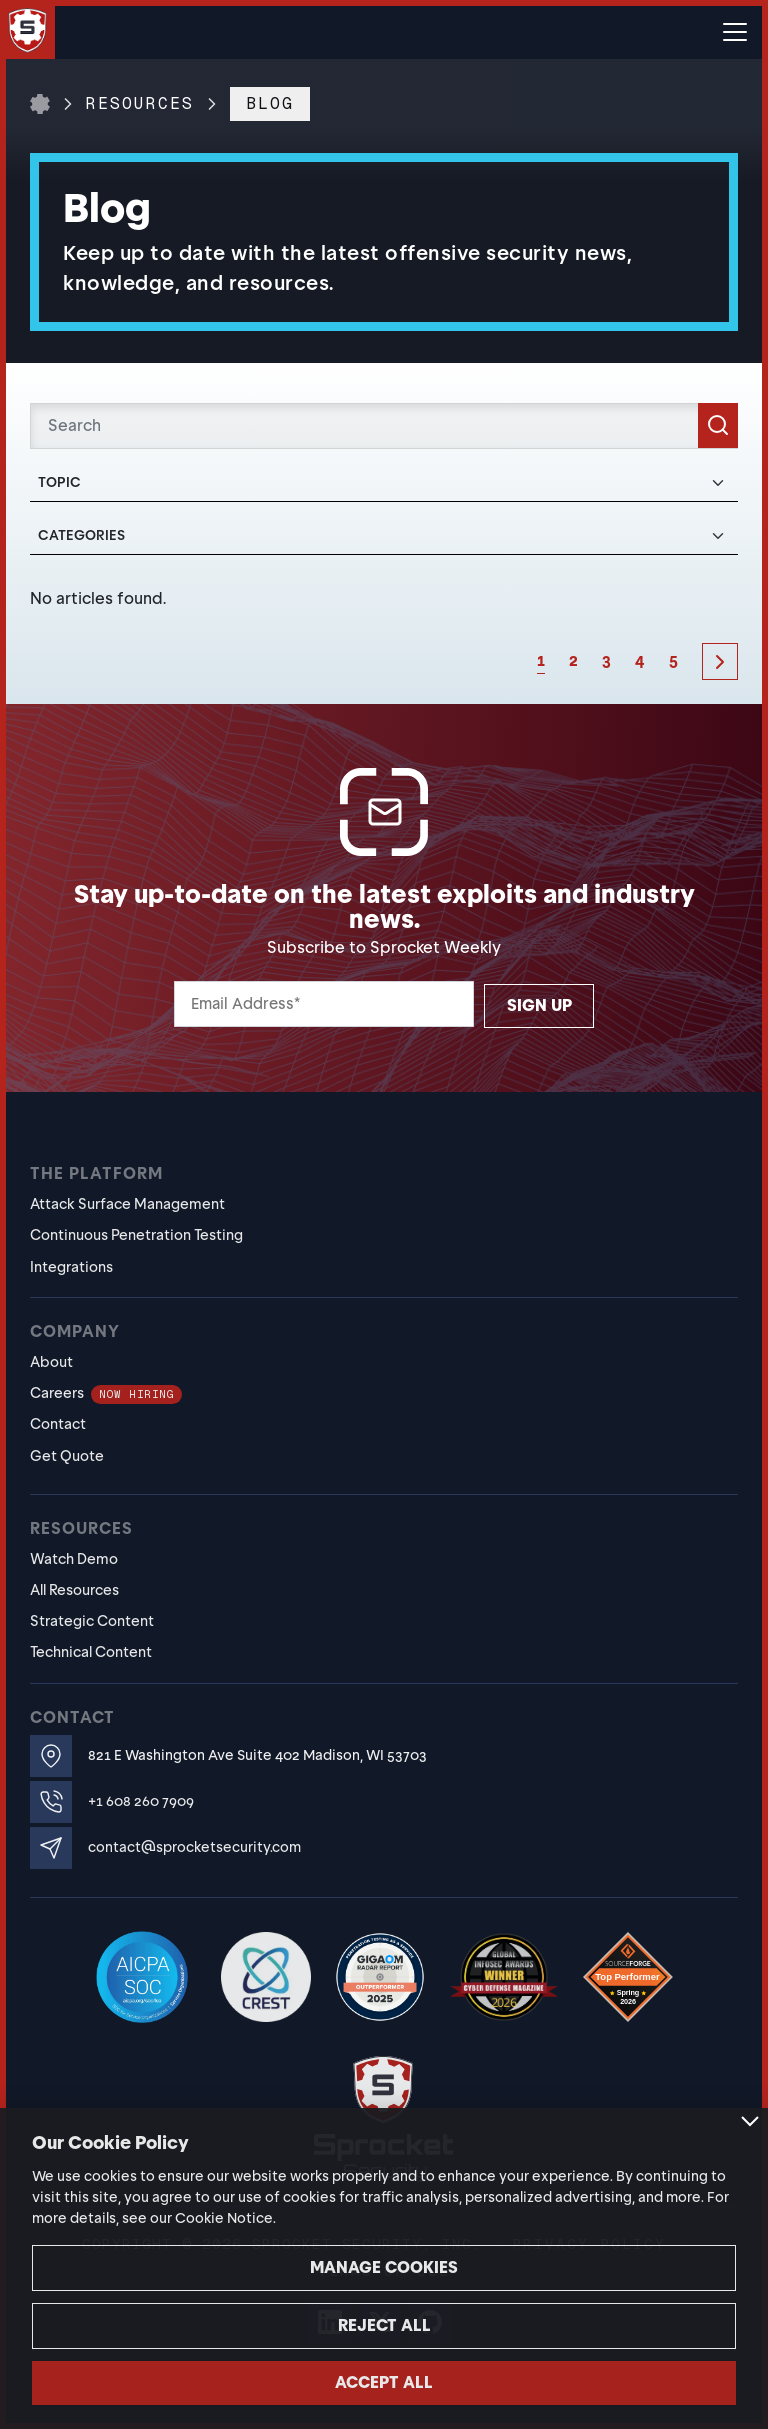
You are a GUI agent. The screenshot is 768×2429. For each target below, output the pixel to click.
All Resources (74, 1590)
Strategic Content (92, 1621)
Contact (58, 1424)
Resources (140, 104)
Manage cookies (384, 2267)
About (51, 1362)
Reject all (384, 2325)
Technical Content (91, 1652)
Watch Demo (74, 1559)
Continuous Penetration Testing (136, 1235)
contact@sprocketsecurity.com (194, 1847)
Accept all (384, 2382)
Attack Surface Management (127, 1204)
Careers (106, 1393)
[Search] (384, 426)
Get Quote (67, 1456)
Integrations (71, 1267)
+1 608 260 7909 (141, 1801)
